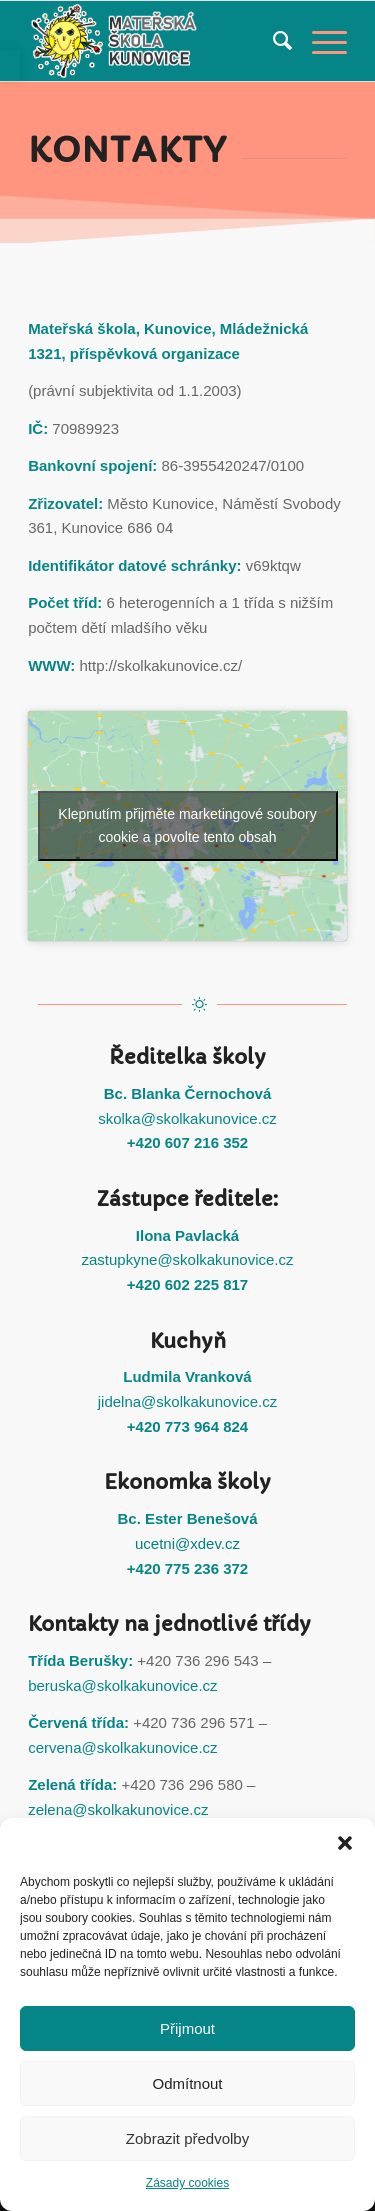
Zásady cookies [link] (187, 2183)
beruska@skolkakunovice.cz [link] (122, 1685)
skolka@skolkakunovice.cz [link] (187, 1118)
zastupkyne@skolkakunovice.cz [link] (188, 1259)
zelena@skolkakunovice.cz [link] (118, 1809)
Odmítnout (187, 2083)
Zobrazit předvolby (187, 2138)
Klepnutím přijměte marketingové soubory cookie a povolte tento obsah (187, 825)
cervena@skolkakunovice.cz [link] (122, 1747)
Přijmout (187, 2028)
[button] (345, 1843)
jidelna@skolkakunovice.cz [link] (187, 1401)
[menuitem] (272, 41)
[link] (10, 65)
